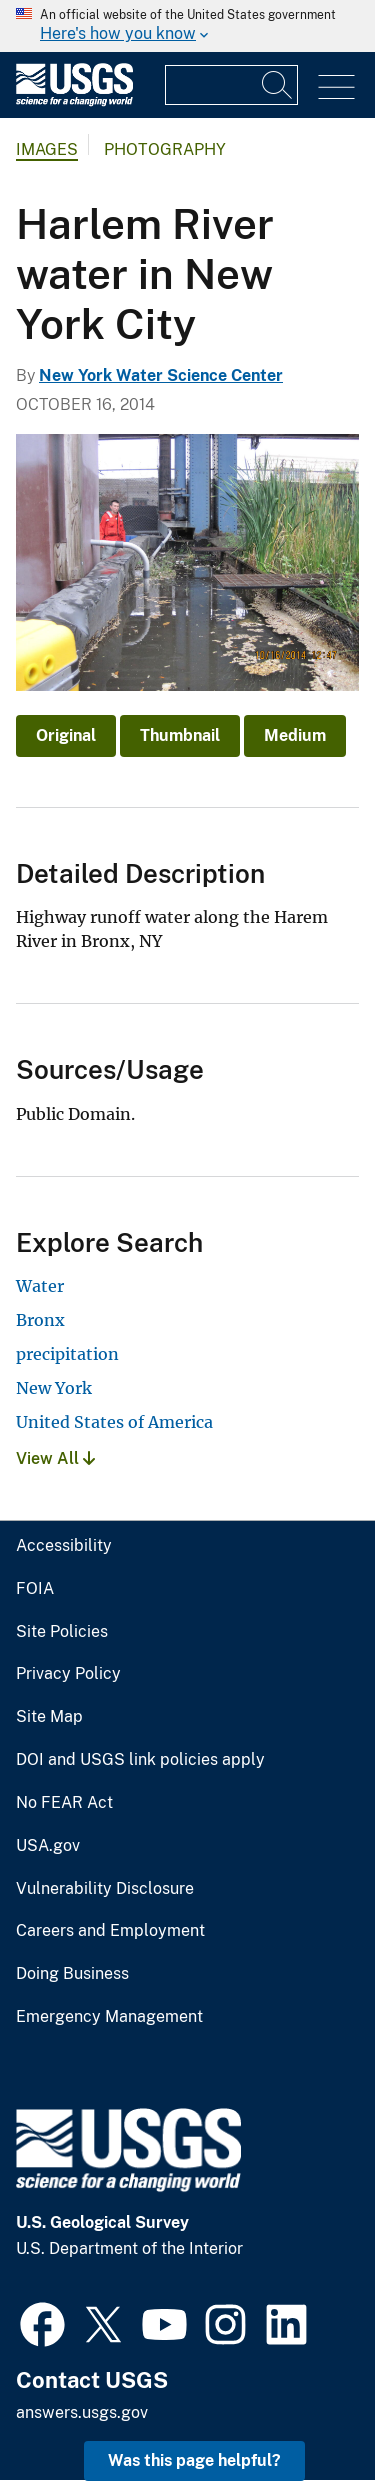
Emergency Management (109, 2017)
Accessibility (64, 1546)
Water (40, 1286)
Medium (295, 735)
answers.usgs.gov (82, 2412)
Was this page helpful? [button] (194, 2460)
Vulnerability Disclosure (105, 1889)
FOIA (35, 1589)
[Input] (231, 85)
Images (47, 149)
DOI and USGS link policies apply (140, 1760)
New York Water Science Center (161, 375)
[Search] (278, 85)
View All (55, 1458)
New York (54, 1388)
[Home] (74, 101)
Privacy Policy (68, 1674)
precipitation (67, 1354)
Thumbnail (180, 735)
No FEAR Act (64, 1803)
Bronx (40, 1320)
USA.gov (48, 1846)
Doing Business (72, 1974)
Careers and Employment (110, 1931)
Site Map (49, 1717)
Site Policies (62, 1632)
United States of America (114, 1422)
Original (66, 735)
